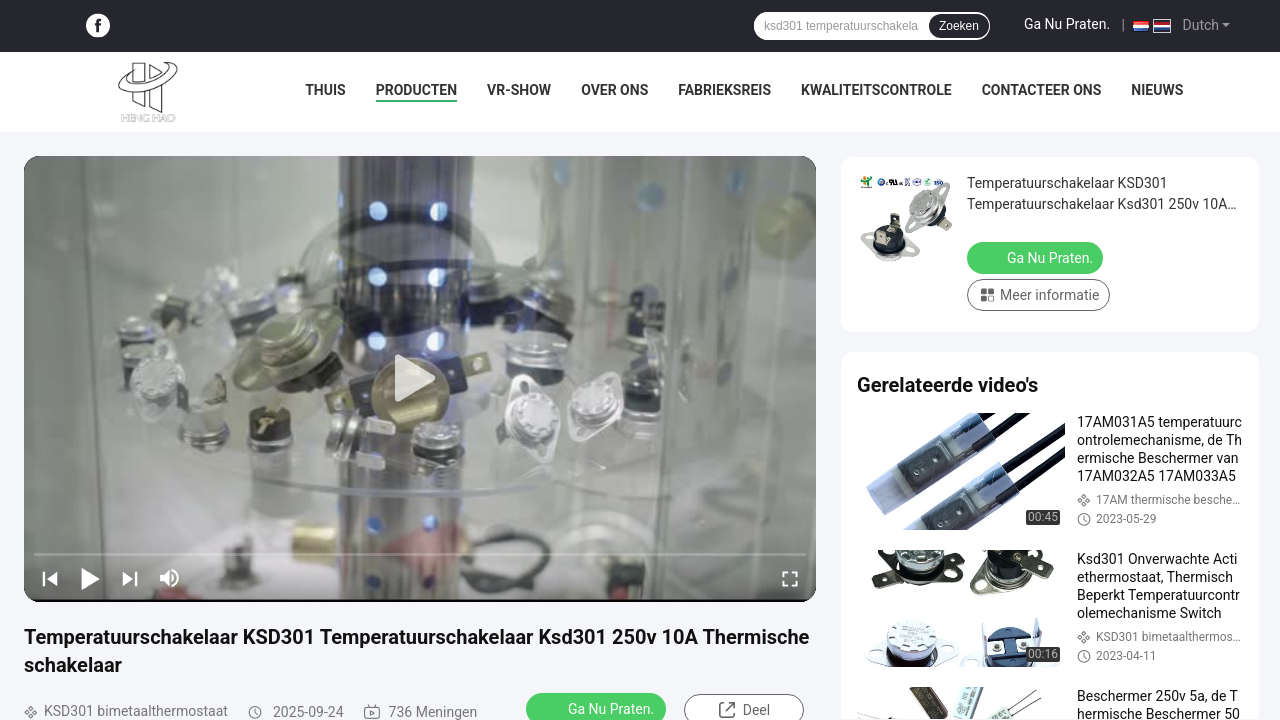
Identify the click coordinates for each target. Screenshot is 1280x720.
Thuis (325, 90)
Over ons (614, 90)
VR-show (519, 90)
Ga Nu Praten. (1067, 24)
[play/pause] (90, 578)
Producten (416, 90)
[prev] (50, 578)
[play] (420, 379)
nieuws (1157, 90)
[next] (130, 578)
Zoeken (959, 26)
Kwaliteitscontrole (876, 90)
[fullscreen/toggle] (790, 578)
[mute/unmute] (170, 578)
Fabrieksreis (724, 90)
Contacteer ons (1042, 90)
